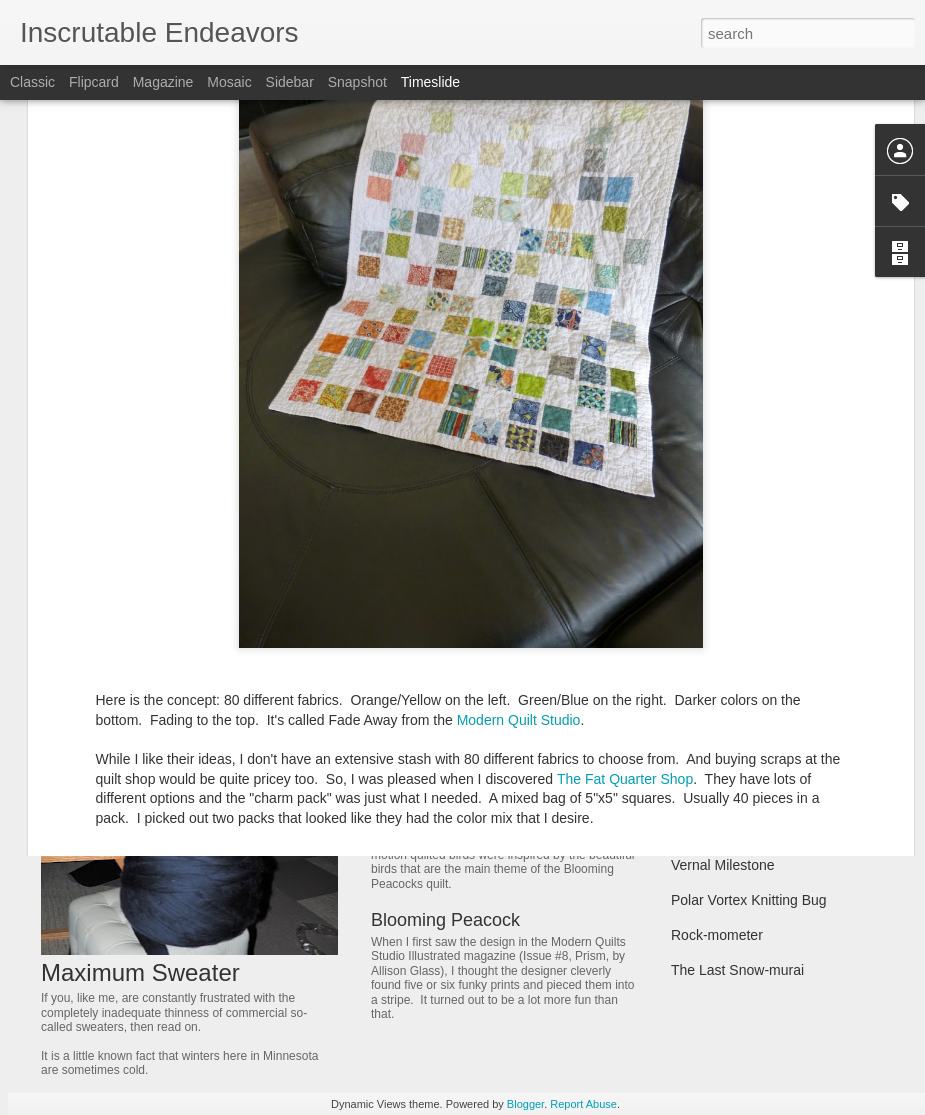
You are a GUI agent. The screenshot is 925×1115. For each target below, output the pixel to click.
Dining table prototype (458, 659)
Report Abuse (583, 1104)
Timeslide (430, 82)
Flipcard (94, 82)
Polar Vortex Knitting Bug (749, 900)
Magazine (163, 82)
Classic (32, 82)
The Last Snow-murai (737, 970)
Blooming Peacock (445, 920)
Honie (689, 760)
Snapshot (357, 82)
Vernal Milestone (723, 865)
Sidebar (290, 82)
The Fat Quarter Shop (625, 585)
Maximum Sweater (140, 972)
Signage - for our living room (759, 690)
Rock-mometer (717, 935)
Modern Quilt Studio (519, 526)
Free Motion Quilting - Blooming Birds (520, 790)
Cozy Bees (705, 830)
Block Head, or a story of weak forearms (795, 795)
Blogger (525, 1104)
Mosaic (229, 82)
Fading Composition (733, 655)
